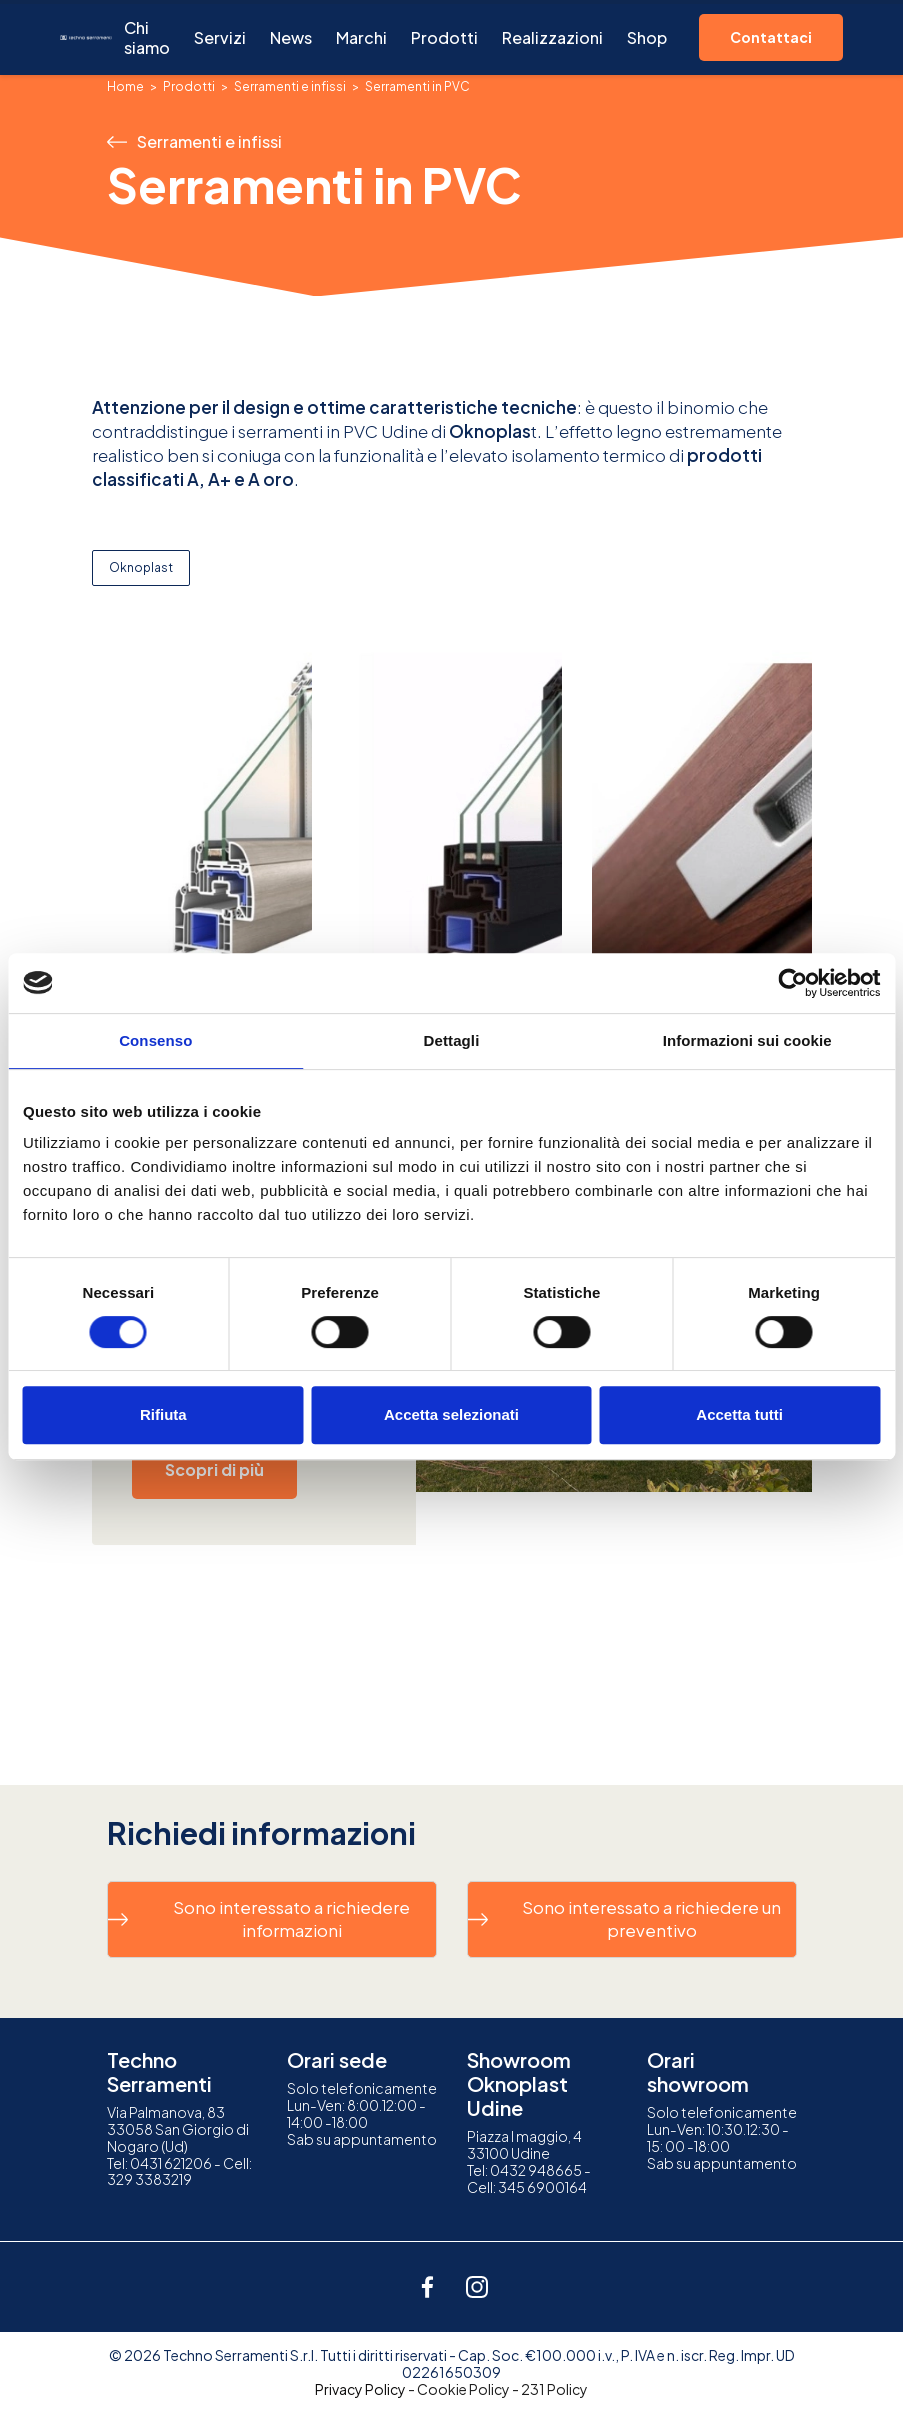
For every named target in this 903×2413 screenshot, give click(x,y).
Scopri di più (214, 1469)
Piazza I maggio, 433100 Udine (524, 2144)
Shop (647, 37)
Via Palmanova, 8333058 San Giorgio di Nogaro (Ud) (178, 2129)
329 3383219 (149, 2179)
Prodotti (444, 37)
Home (125, 86)
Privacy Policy (360, 2389)
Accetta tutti (739, 1414)
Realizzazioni (552, 37)
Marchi (361, 37)
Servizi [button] (220, 37)
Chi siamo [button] (147, 37)
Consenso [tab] (155, 1040)
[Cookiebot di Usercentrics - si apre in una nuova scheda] (792, 983)
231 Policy (554, 2389)
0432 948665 (536, 2170)
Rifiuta (163, 1414)
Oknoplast (141, 567)
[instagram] (477, 2287)
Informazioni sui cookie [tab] (747, 1040)
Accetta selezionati (451, 1414)
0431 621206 (171, 2163)
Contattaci (771, 37)
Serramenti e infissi (290, 86)
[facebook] (427, 2287)
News (291, 37)
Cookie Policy (463, 2389)
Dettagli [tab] (452, 1040)
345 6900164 (542, 2187)
